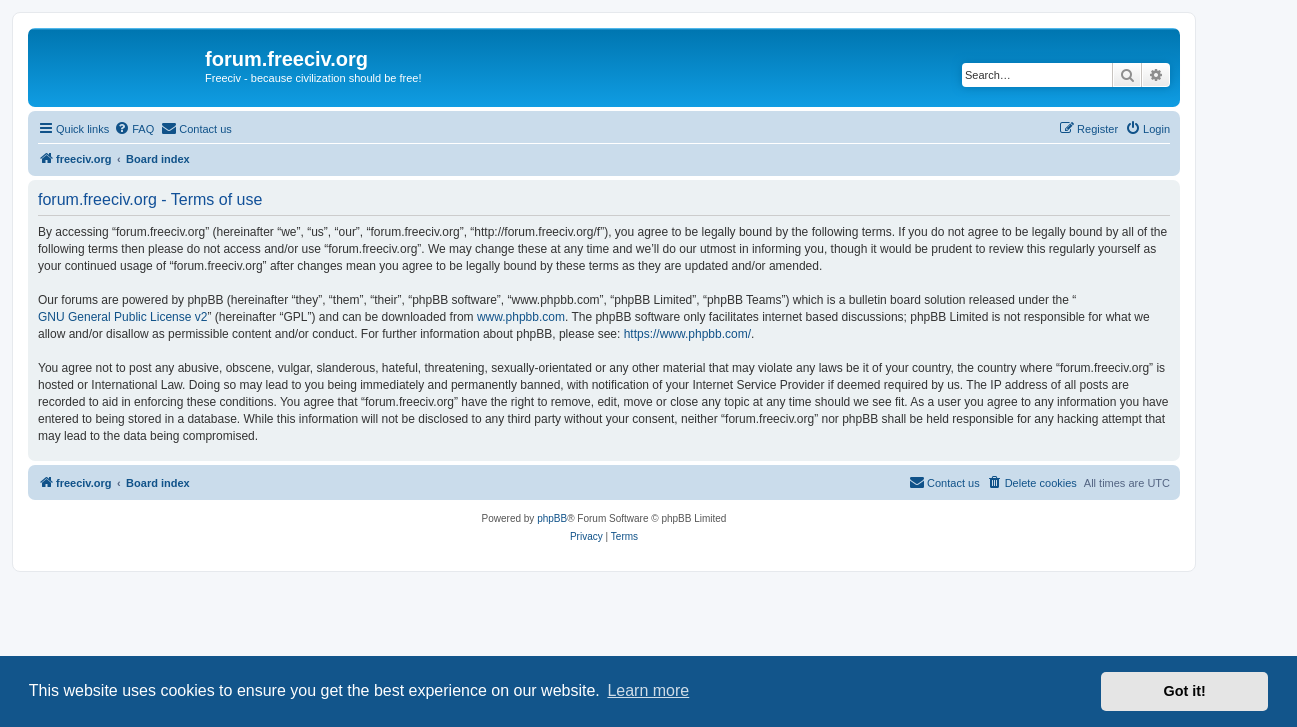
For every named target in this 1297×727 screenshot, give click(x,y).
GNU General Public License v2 (122, 317)
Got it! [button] (1185, 691)
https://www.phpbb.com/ (687, 334)
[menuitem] (134, 129)
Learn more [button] (648, 690)
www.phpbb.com (521, 317)
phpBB (552, 518)
